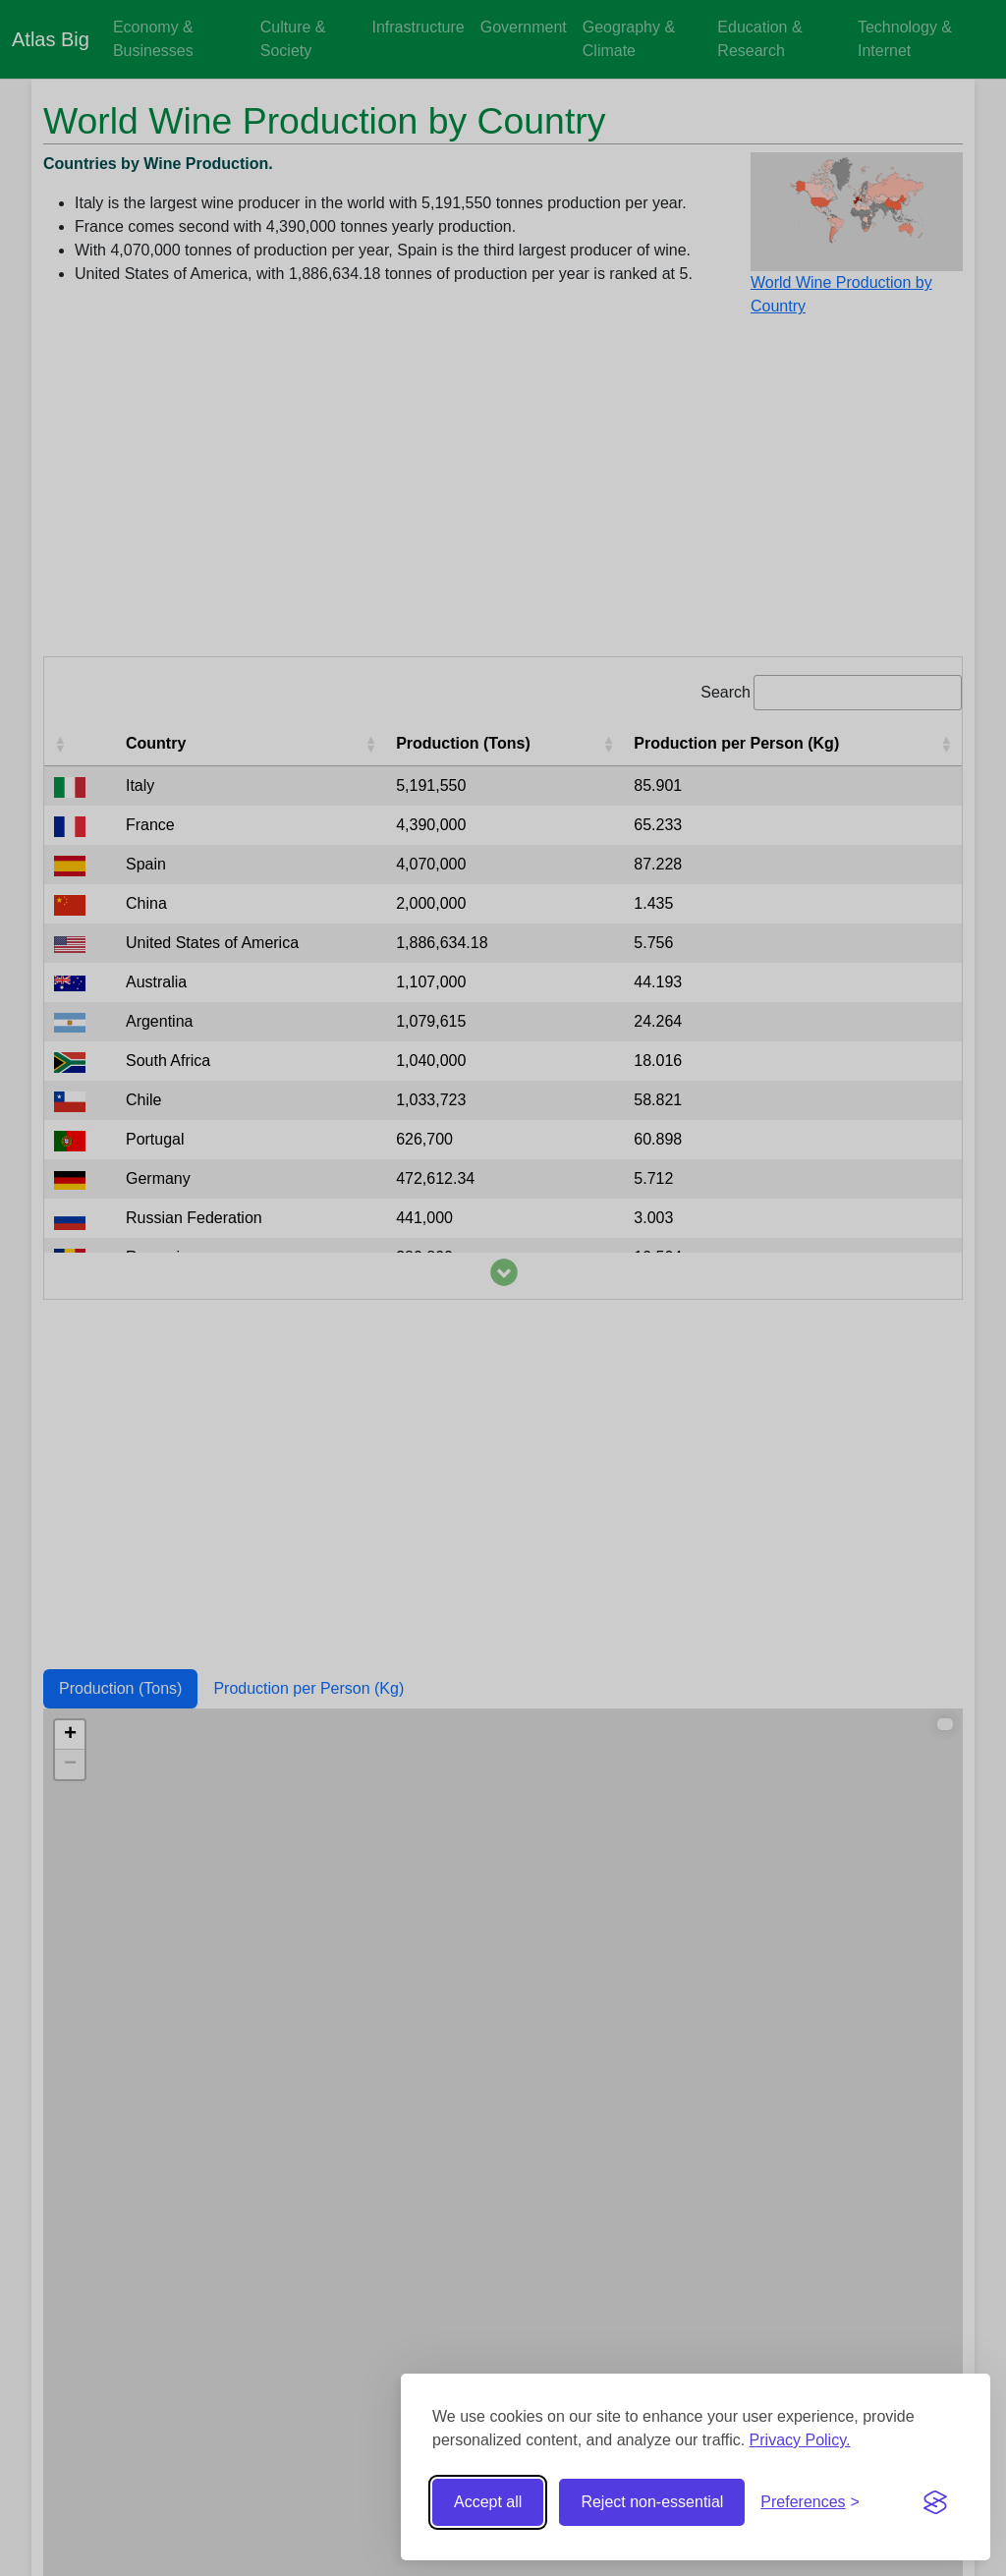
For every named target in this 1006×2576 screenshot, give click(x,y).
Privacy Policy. (800, 2440)
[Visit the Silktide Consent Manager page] (935, 2502)
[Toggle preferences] (810, 2502)
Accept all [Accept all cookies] (488, 2501)
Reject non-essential (652, 2501)
